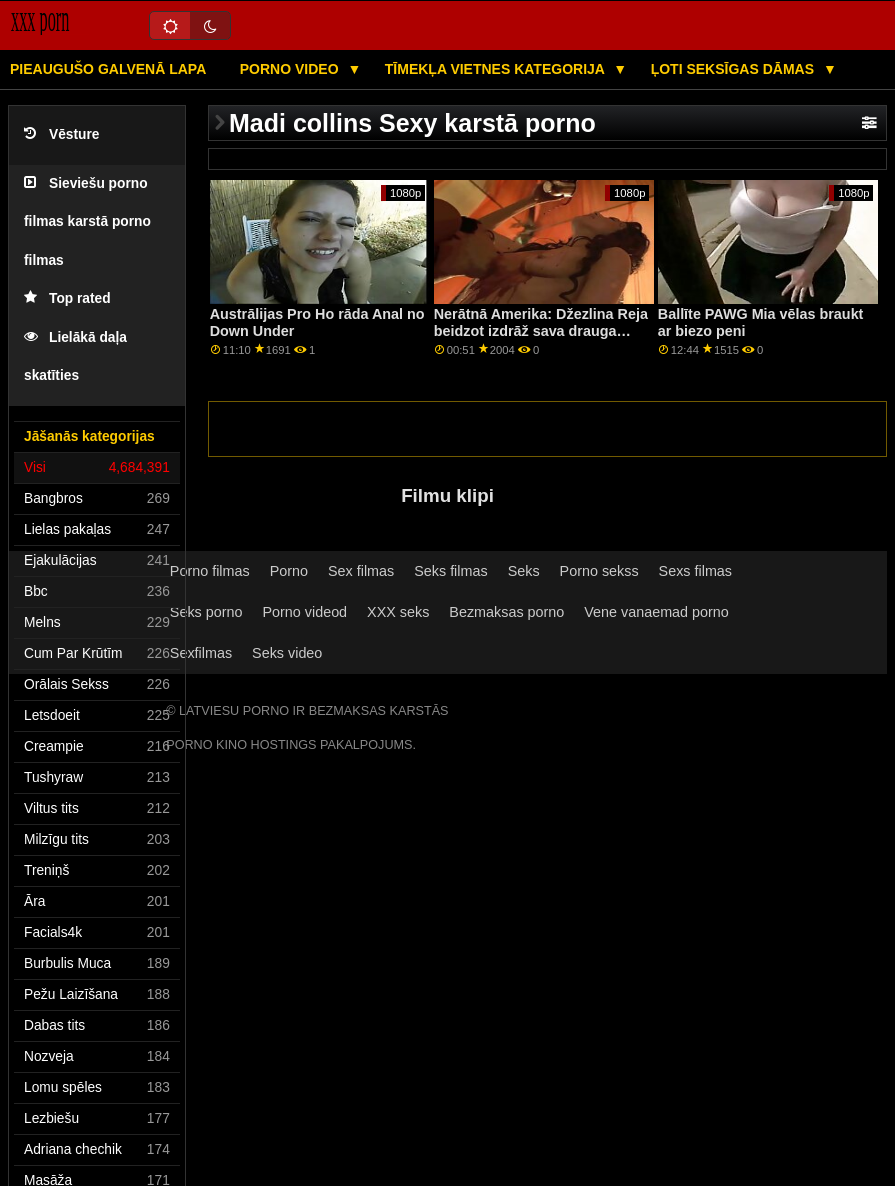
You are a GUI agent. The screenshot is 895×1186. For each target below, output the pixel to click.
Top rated (67, 298)
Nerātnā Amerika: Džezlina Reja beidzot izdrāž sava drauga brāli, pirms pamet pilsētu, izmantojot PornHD (541, 339)
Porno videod (304, 612)
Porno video (291, 69)
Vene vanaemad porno (656, 612)
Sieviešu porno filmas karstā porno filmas (87, 222)
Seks (524, 571)
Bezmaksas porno (506, 612)
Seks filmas (450, 571)
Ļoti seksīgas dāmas (734, 69)
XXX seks (398, 612)
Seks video (287, 653)
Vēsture (61, 134)
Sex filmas (361, 571)
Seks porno (206, 612)
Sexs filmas (695, 571)
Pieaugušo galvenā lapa (108, 69)
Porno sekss (599, 571)
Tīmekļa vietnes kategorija (497, 69)
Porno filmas (210, 571)
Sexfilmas (201, 653)
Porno (289, 571)
